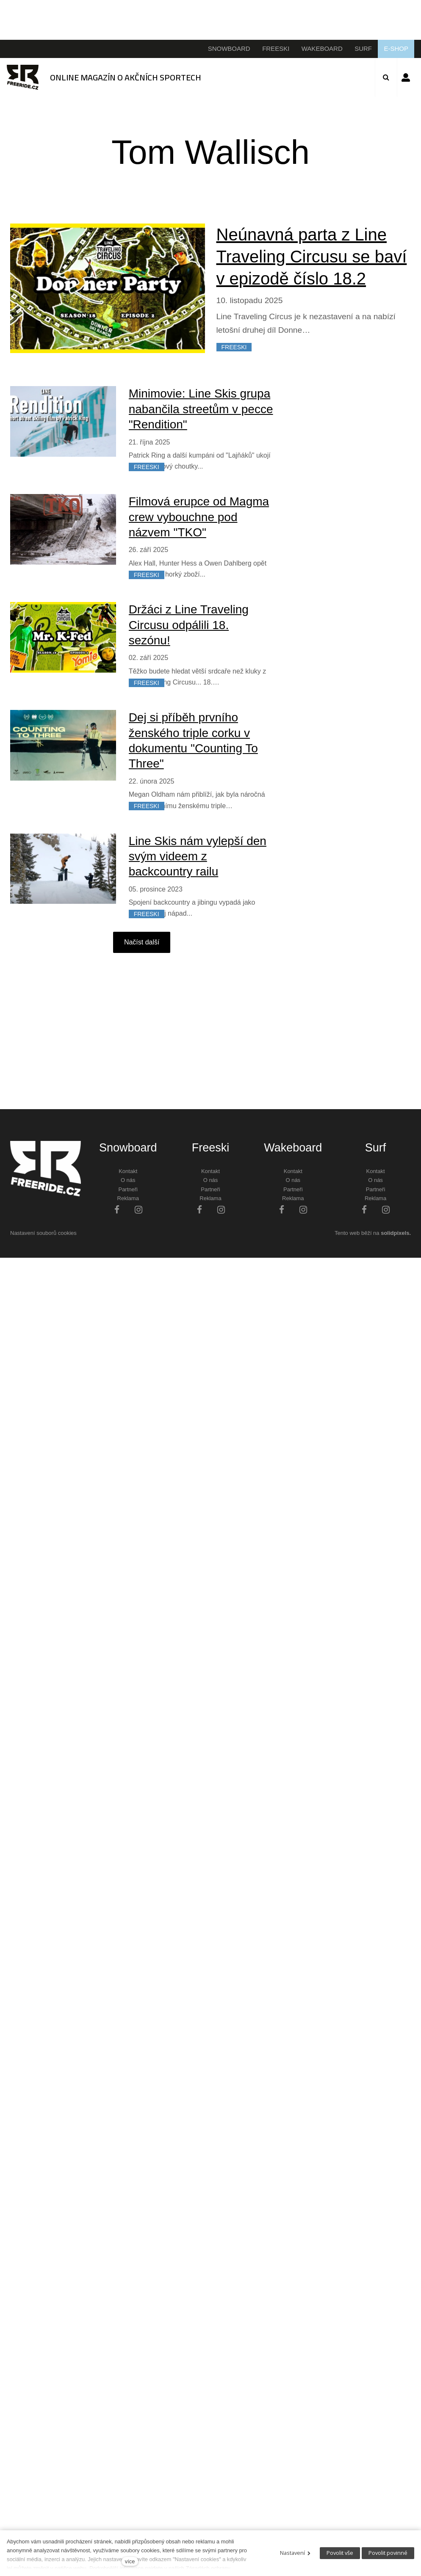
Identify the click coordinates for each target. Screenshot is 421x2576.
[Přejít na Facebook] (117, 1209)
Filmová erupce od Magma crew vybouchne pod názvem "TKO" (199, 517)
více (130, 2561)
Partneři (128, 1189)
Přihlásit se (405, 77)
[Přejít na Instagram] (138, 1209)
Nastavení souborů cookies (43, 1233)
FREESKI (234, 347)
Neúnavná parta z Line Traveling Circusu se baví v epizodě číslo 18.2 (311, 256)
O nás (128, 1180)
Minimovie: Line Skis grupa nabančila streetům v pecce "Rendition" (201, 409)
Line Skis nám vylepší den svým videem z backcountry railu (197, 856)
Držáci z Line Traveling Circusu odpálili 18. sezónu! (189, 625)
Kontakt (128, 1171)
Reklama (128, 1198)
